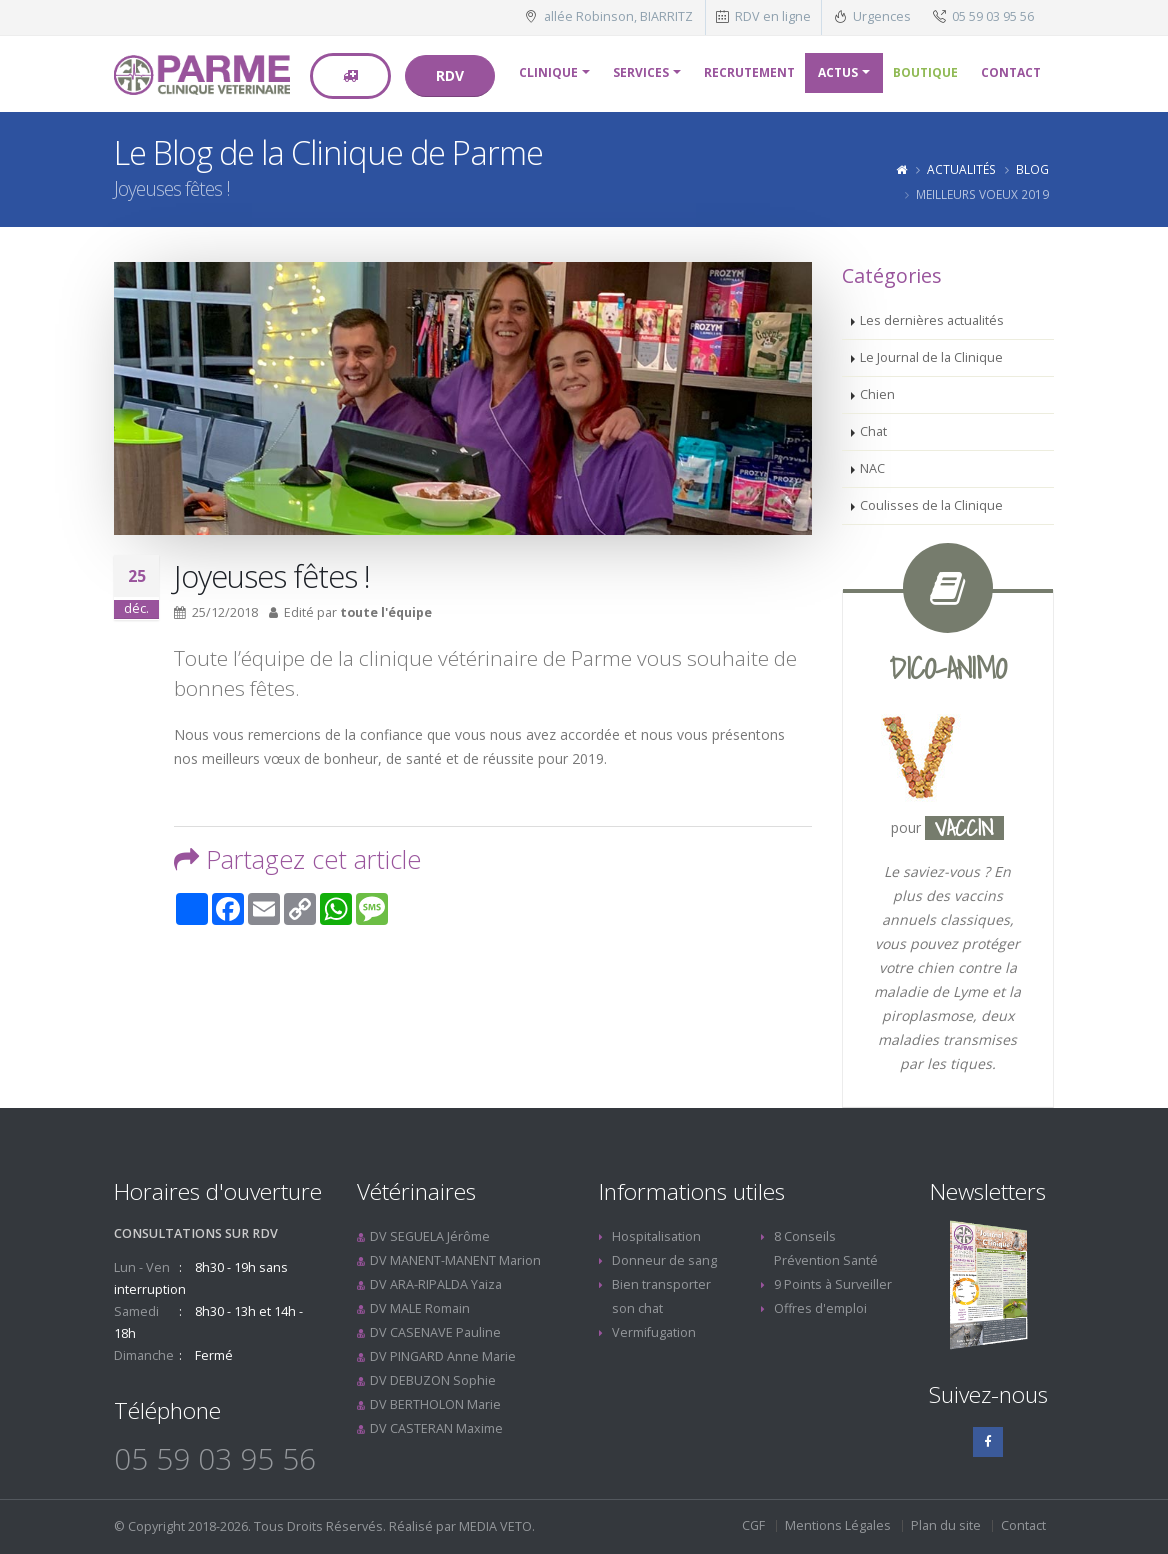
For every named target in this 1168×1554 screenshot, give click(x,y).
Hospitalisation (656, 1236)
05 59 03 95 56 (993, 16)
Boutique (925, 72)
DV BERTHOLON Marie (435, 1404)
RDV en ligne (773, 16)
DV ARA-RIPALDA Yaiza (436, 1284)
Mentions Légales (838, 1525)
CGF (753, 1525)
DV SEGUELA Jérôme (430, 1236)
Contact (1011, 72)
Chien (877, 394)
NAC (872, 468)
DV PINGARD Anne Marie (443, 1356)
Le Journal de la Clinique (931, 357)
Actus (838, 72)
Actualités (961, 169)
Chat (873, 431)
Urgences (882, 16)
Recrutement (749, 72)
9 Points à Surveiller (833, 1284)
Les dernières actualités (932, 320)
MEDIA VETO (495, 1526)
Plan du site (946, 1525)
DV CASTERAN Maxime (436, 1428)
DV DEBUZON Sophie (433, 1380)
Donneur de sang (664, 1260)
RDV (450, 75)
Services (641, 72)
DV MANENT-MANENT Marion (455, 1260)
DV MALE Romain (420, 1308)
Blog (1032, 169)
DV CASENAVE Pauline (435, 1332)
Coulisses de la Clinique (931, 505)
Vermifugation (654, 1332)
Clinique (548, 72)
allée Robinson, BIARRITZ (618, 16)
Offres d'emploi (820, 1308)
